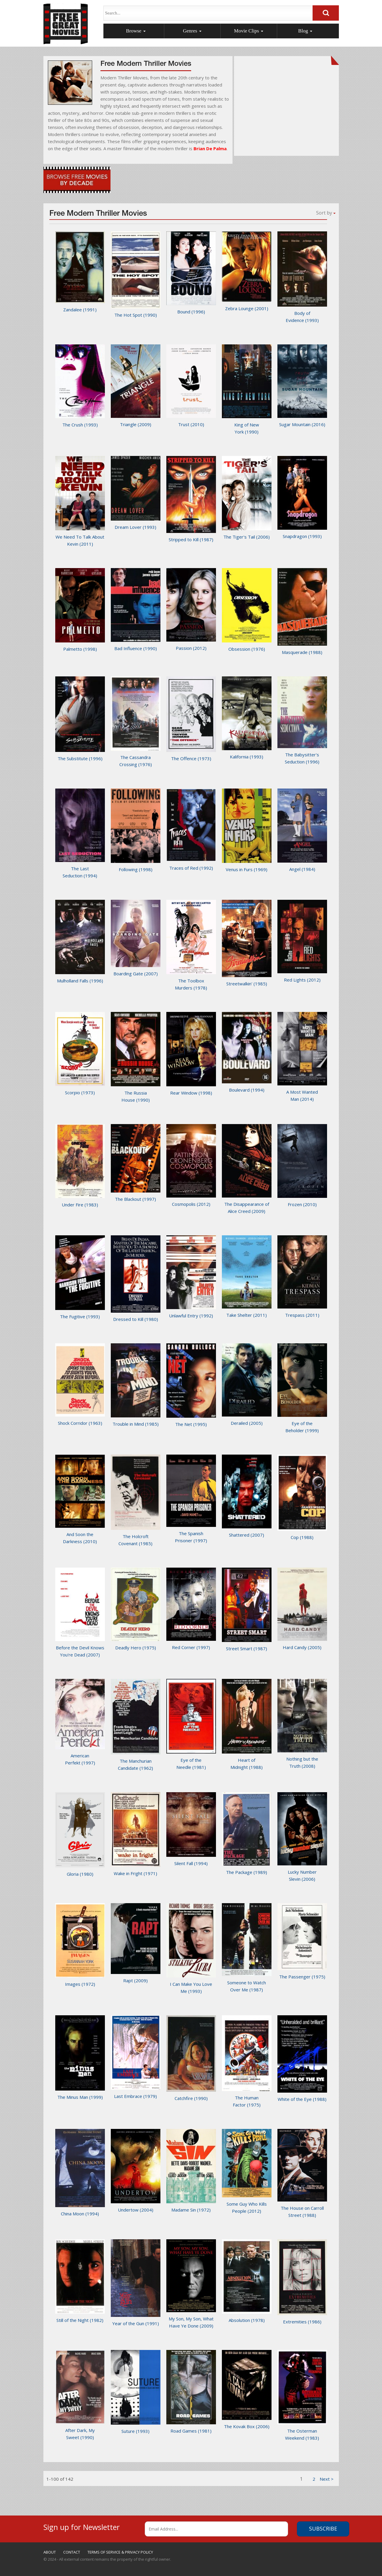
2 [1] (314, 2479)
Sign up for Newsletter (81, 2526)
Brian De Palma (210, 148)
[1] (327, 2479)
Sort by (326, 213)
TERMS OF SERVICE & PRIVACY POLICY (120, 2552)
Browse (135, 31)
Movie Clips (248, 31)
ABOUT (49, 2552)
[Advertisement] (286, 109)
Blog (305, 31)
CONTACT (71, 2552)
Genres (192, 31)
